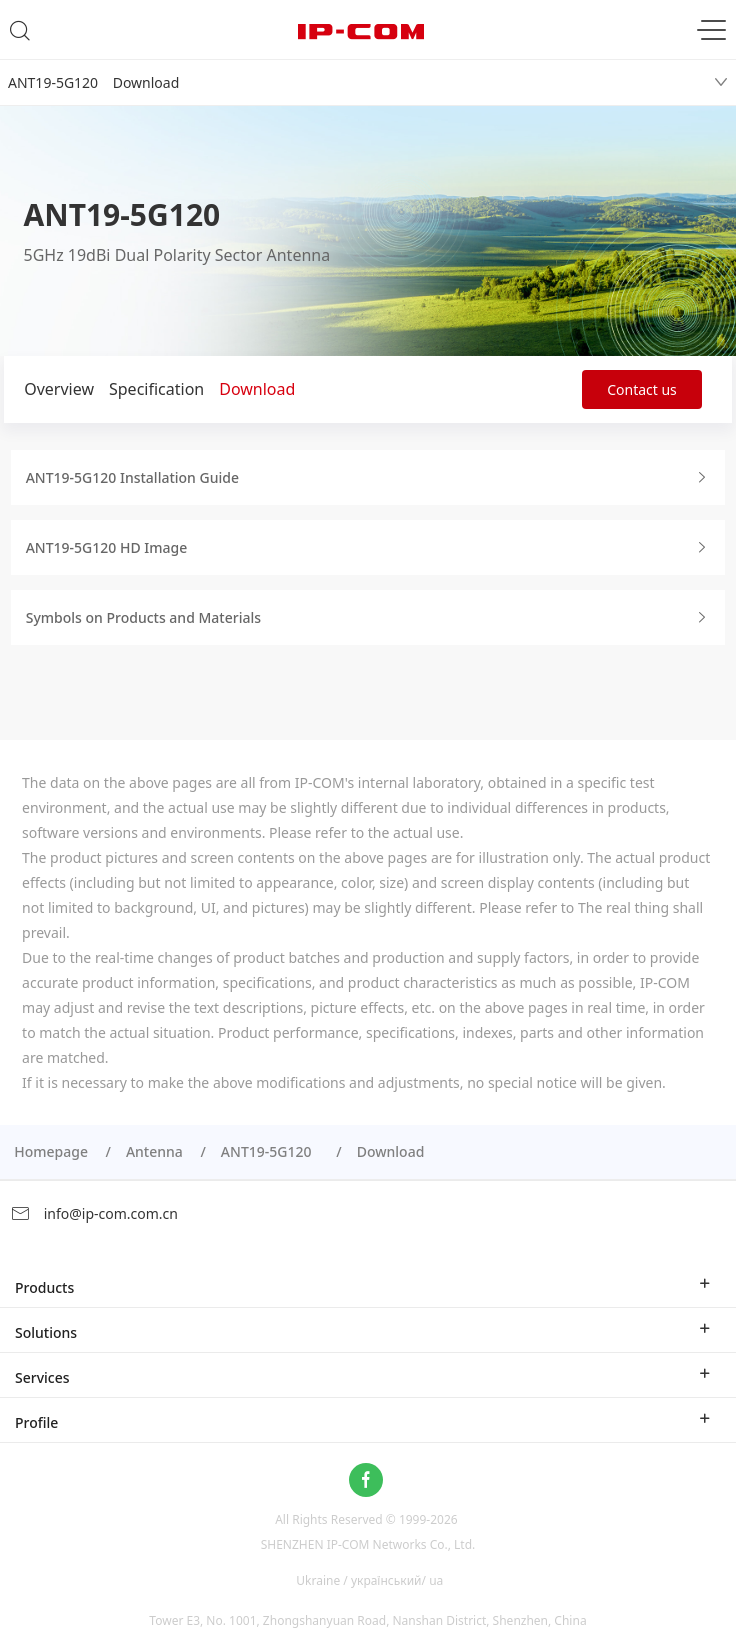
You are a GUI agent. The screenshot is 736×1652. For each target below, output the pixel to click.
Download (257, 389)
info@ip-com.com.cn (94, 1213)
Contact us (642, 389)
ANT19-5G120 (270, 1151)
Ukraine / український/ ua (369, 1579)
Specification (156, 389)
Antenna (154, 1151)
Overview (59, 389)
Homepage (51, 1151)
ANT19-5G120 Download (93, 82)
